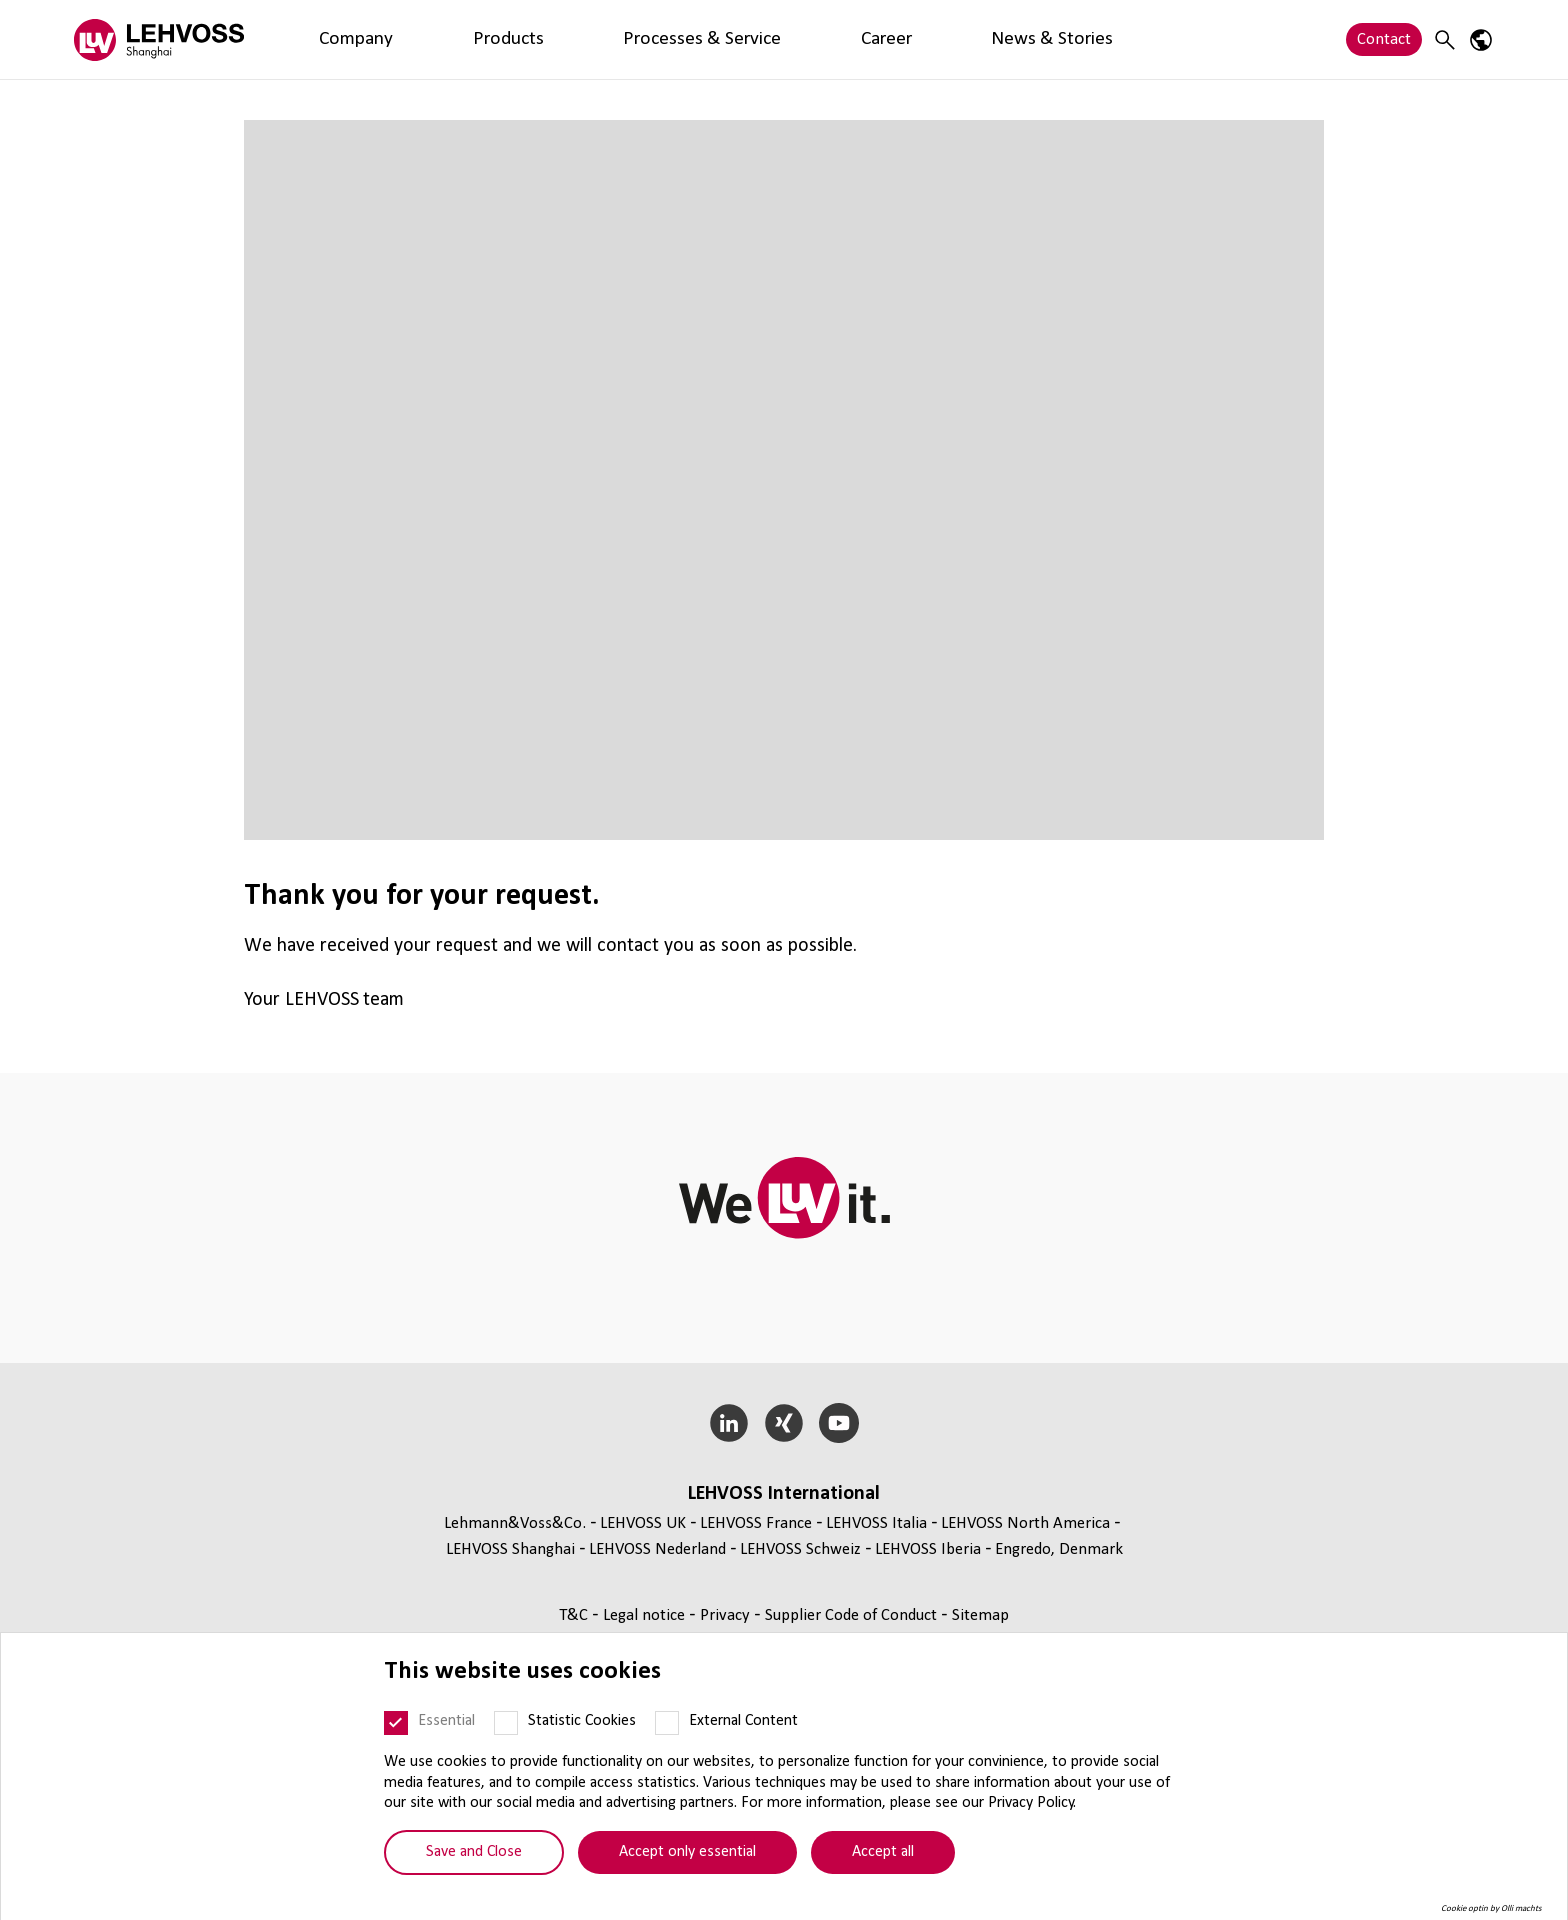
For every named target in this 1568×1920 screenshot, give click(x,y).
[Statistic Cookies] (506, 1723)
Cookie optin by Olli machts (1491, 1908)
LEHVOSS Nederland (657, 1549)
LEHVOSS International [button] (784, 1494)
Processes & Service (528, 39)
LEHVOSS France (756, 1523)
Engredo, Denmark (1059, 1549)
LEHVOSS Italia (876, 1523)
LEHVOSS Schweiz (800, 1549)
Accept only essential (687, 1852)
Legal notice (646, 1615)
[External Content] (667, 1723)
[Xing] (784, 1423)
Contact (1384, 39)
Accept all (883, 1852)
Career (641, 39)
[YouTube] (838, 1423)
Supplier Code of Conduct (853, 1615)
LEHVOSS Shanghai (510, 1549)
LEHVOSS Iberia (928, 1549)
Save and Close (474, 1852)
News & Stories (739, 39)
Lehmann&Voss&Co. (515, 1523)
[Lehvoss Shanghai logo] (159, 39)
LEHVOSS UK (643, 1523)
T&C (575, 1615)
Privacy (727, 1615)
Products (408, 39)
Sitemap (980, 1615)
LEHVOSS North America (1025, 1523)
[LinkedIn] (729, 1423)
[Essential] (396, 1723)
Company (323, 39)
